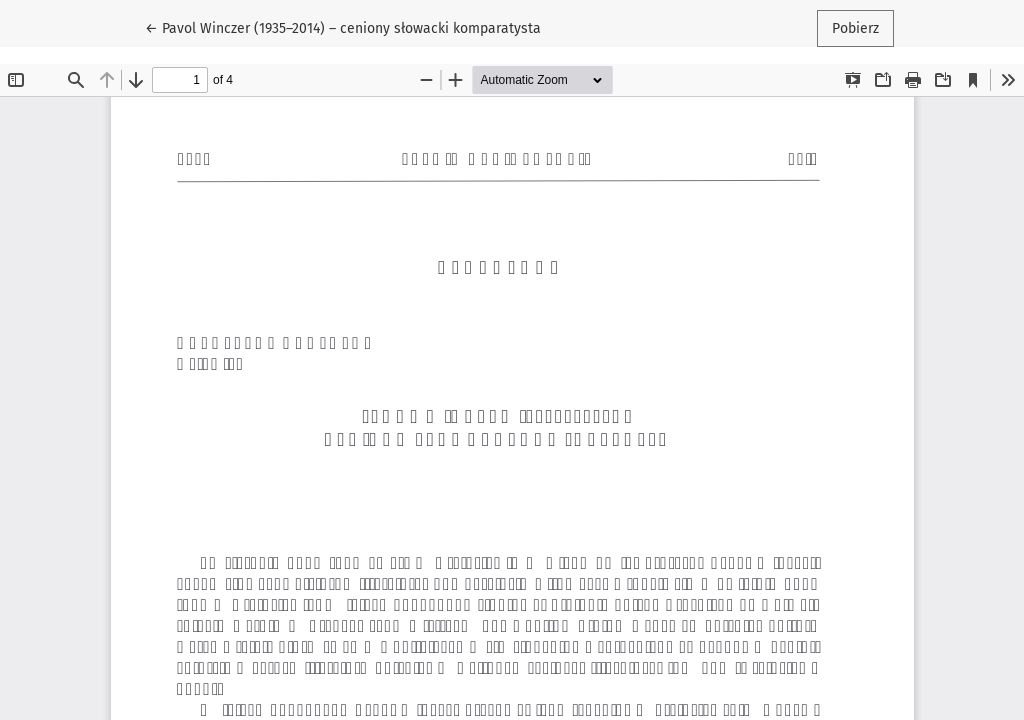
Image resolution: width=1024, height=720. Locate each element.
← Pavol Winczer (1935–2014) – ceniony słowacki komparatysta (343, 27)
